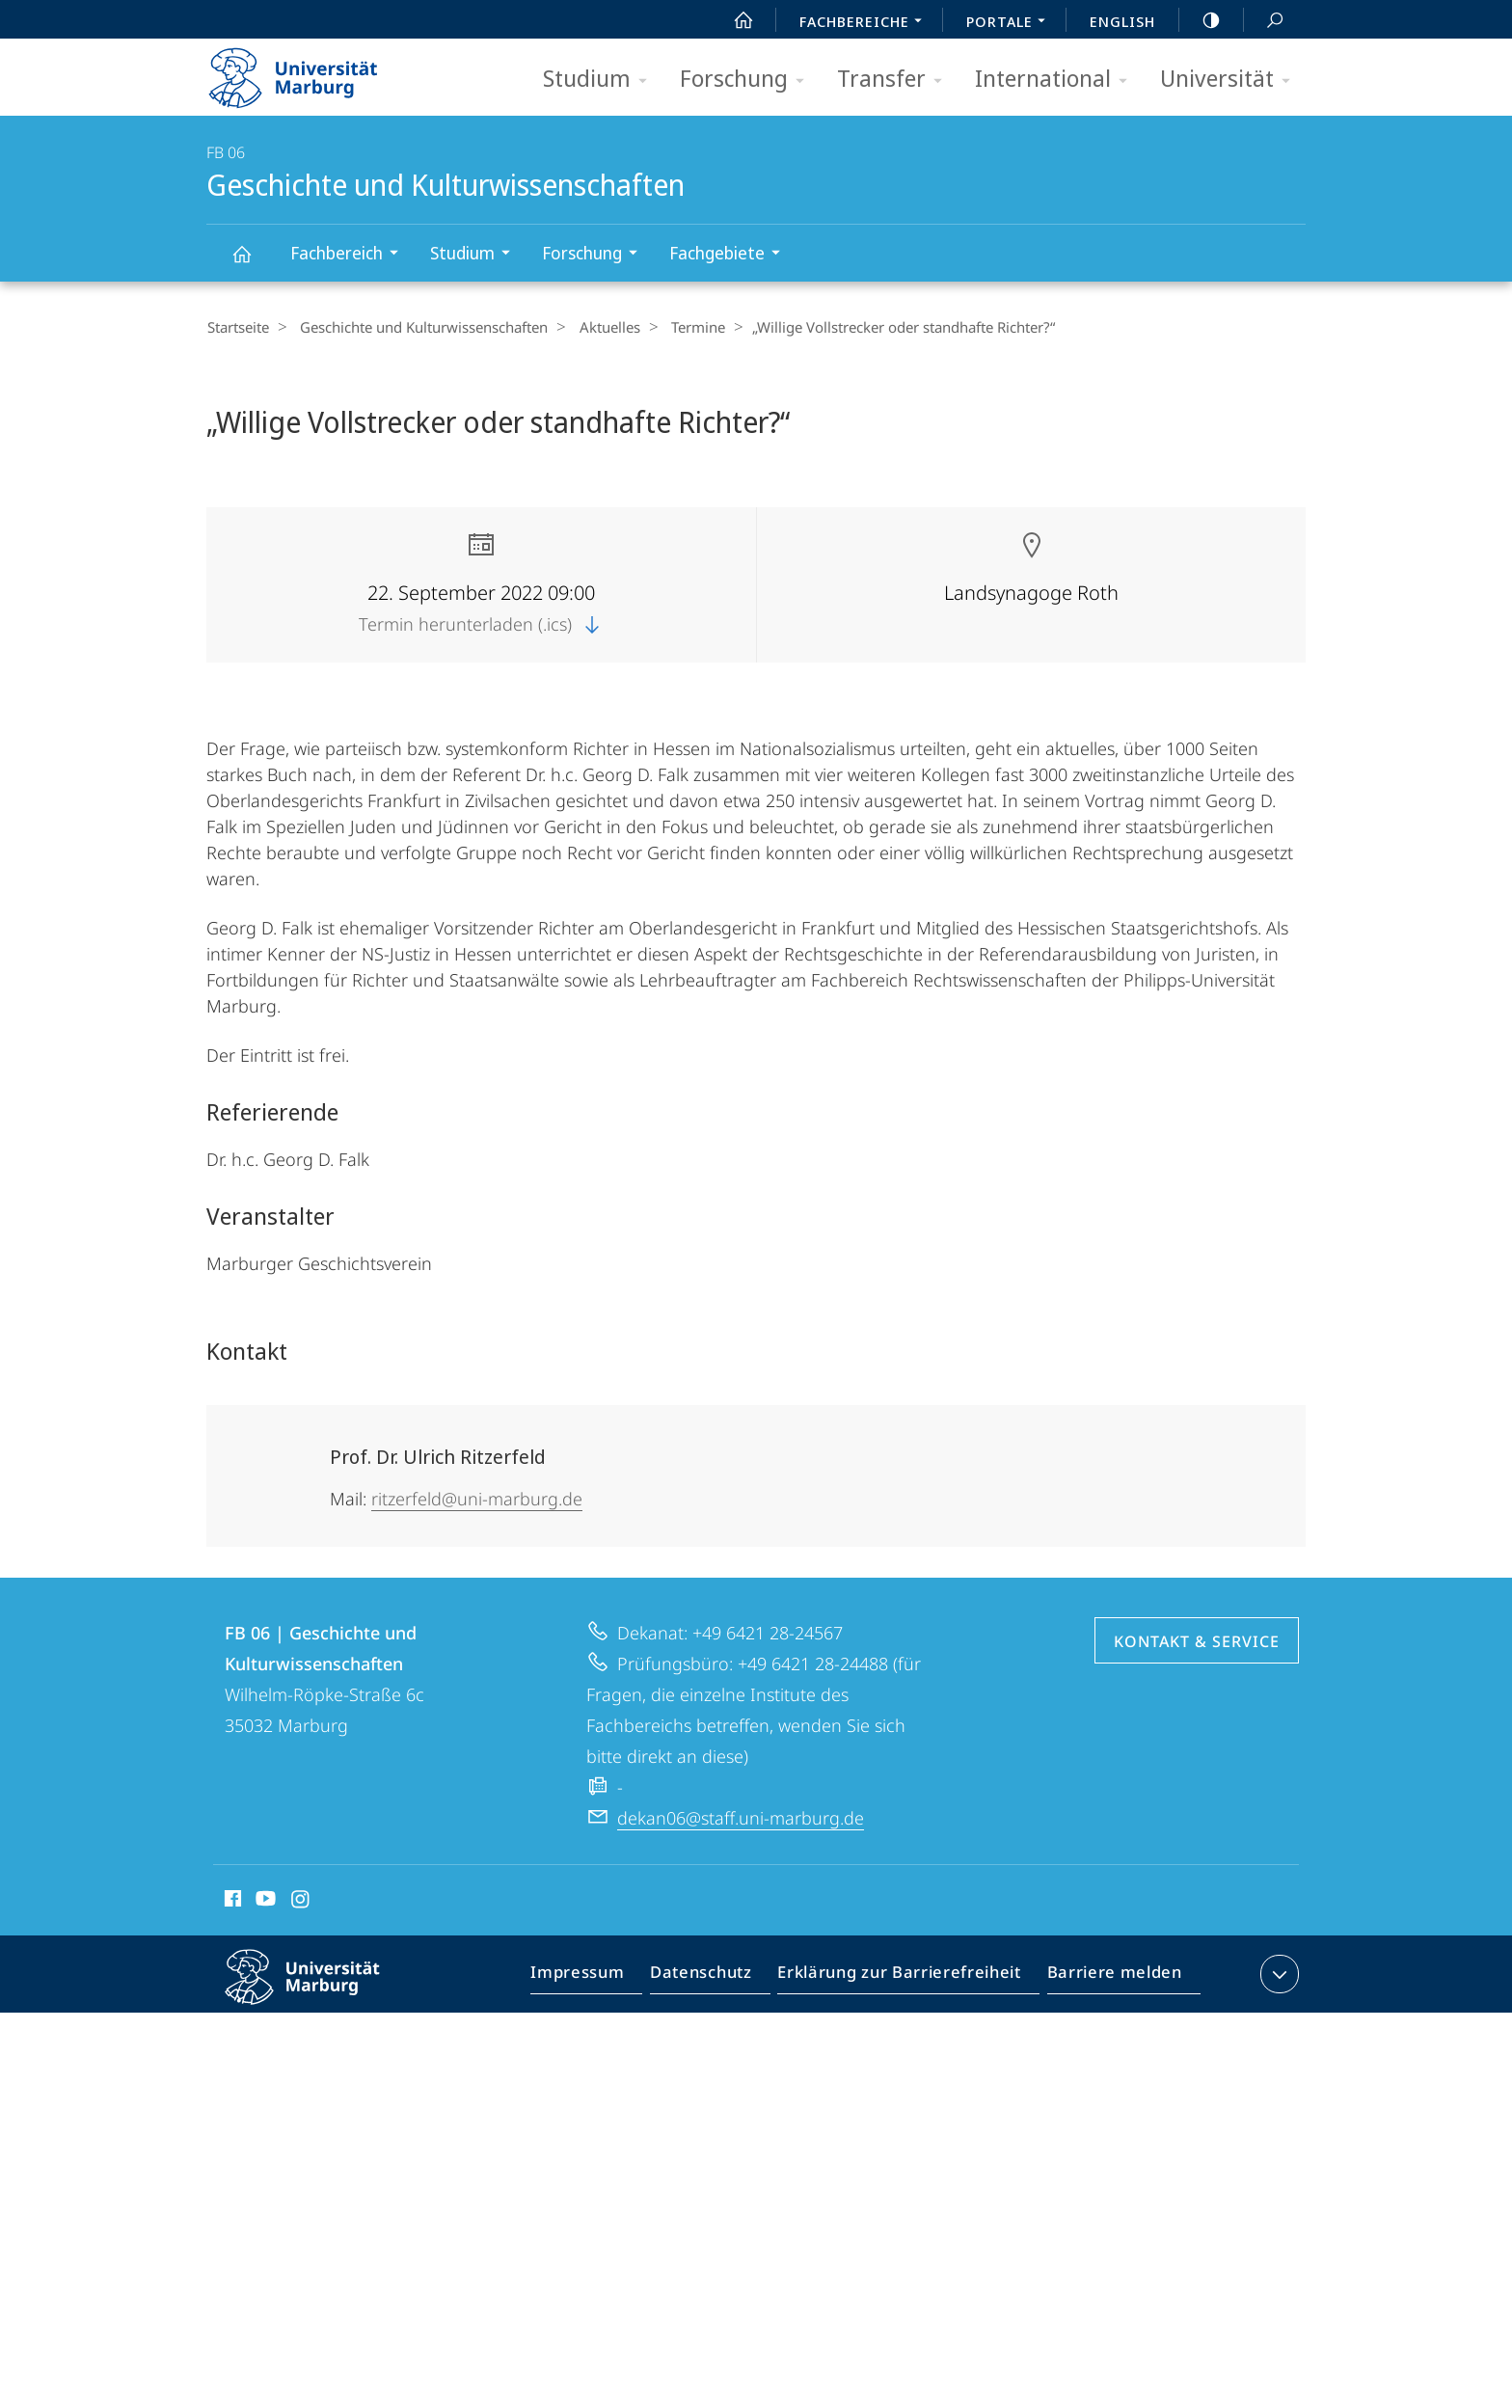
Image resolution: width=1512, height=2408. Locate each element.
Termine (679, 327)
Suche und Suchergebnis (1264, 21)
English (1122, 21)
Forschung (748, 79)
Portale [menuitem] (1011, 23)
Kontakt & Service (1197, 1640)
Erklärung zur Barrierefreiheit (905, 1977)
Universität (1231, 79)
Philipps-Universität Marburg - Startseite (310, 71)
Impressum (599, 1977)
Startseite (237, 327)
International (1057, 79)
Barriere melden (1108, 1977)
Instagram (301, 1900)
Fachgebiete (731, 255)
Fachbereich (350, 255)
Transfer (896, 79)
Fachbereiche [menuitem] (865, 23)
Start (733, 20)
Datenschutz (717, 1977)
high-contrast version (1200, 20)
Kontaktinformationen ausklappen (1277, 1973)
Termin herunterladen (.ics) (481, 623)
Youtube (264, 1900)
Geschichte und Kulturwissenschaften (253, 263)
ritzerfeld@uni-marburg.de (476, 1497)
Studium (601, 79)
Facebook (231, 1900)
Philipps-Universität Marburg (319, 1991)
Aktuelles (596, 327)
